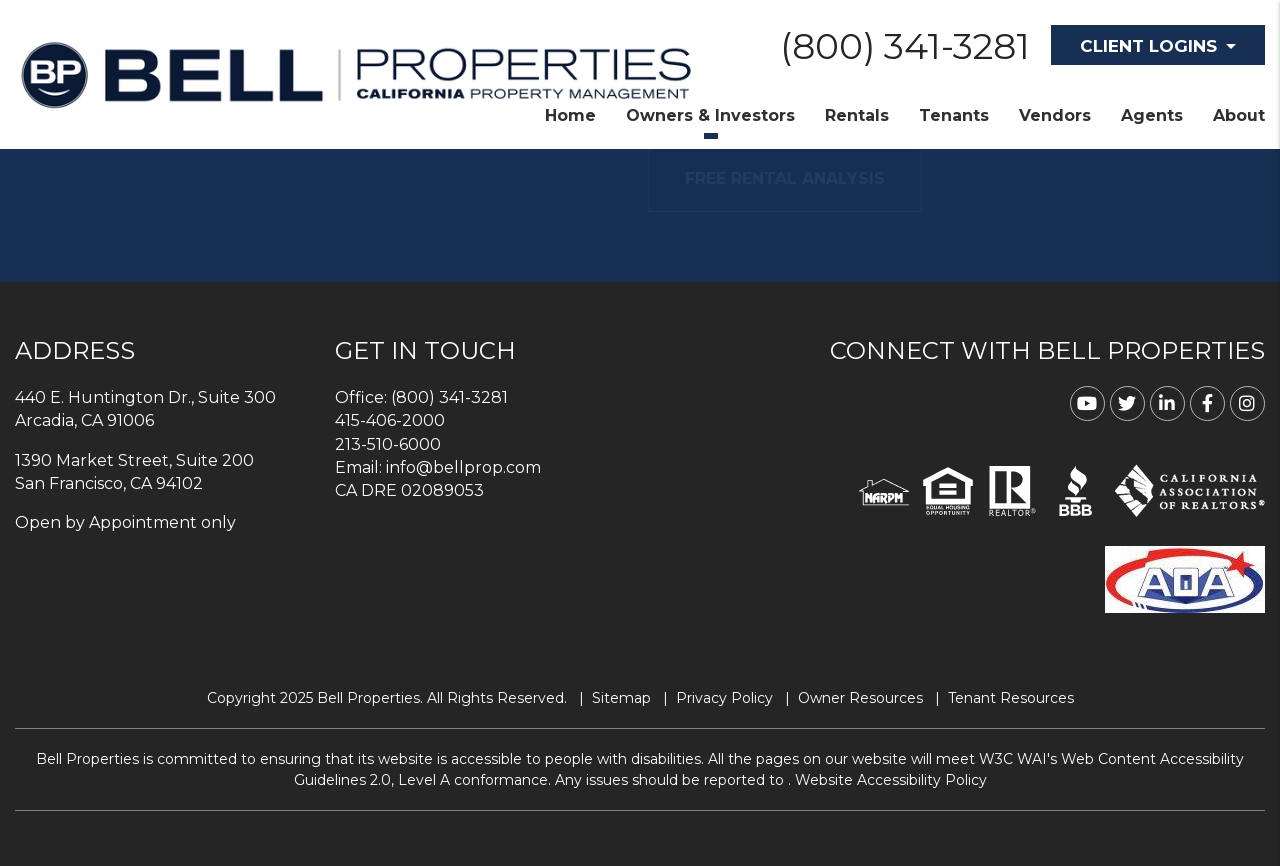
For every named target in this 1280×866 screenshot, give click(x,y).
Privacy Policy (724, 698)
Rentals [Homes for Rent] (857, 115)
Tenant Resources (1011, 698)
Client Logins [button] (1148, 46)
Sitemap (621, 698)
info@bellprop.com (463, 467)
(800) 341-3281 (905, 46)
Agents (1152, 115)
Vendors (1055, 115)
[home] (356, 73)
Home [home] (570, 115)
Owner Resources (860, 698)
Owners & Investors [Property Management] (710, 115)
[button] (1087, 403)
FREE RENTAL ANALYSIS (815, 178)
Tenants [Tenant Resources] (954, 115)
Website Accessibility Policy (891, 780)
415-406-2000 (390, 420)
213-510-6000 (388, 444)
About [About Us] (1239, 115)
